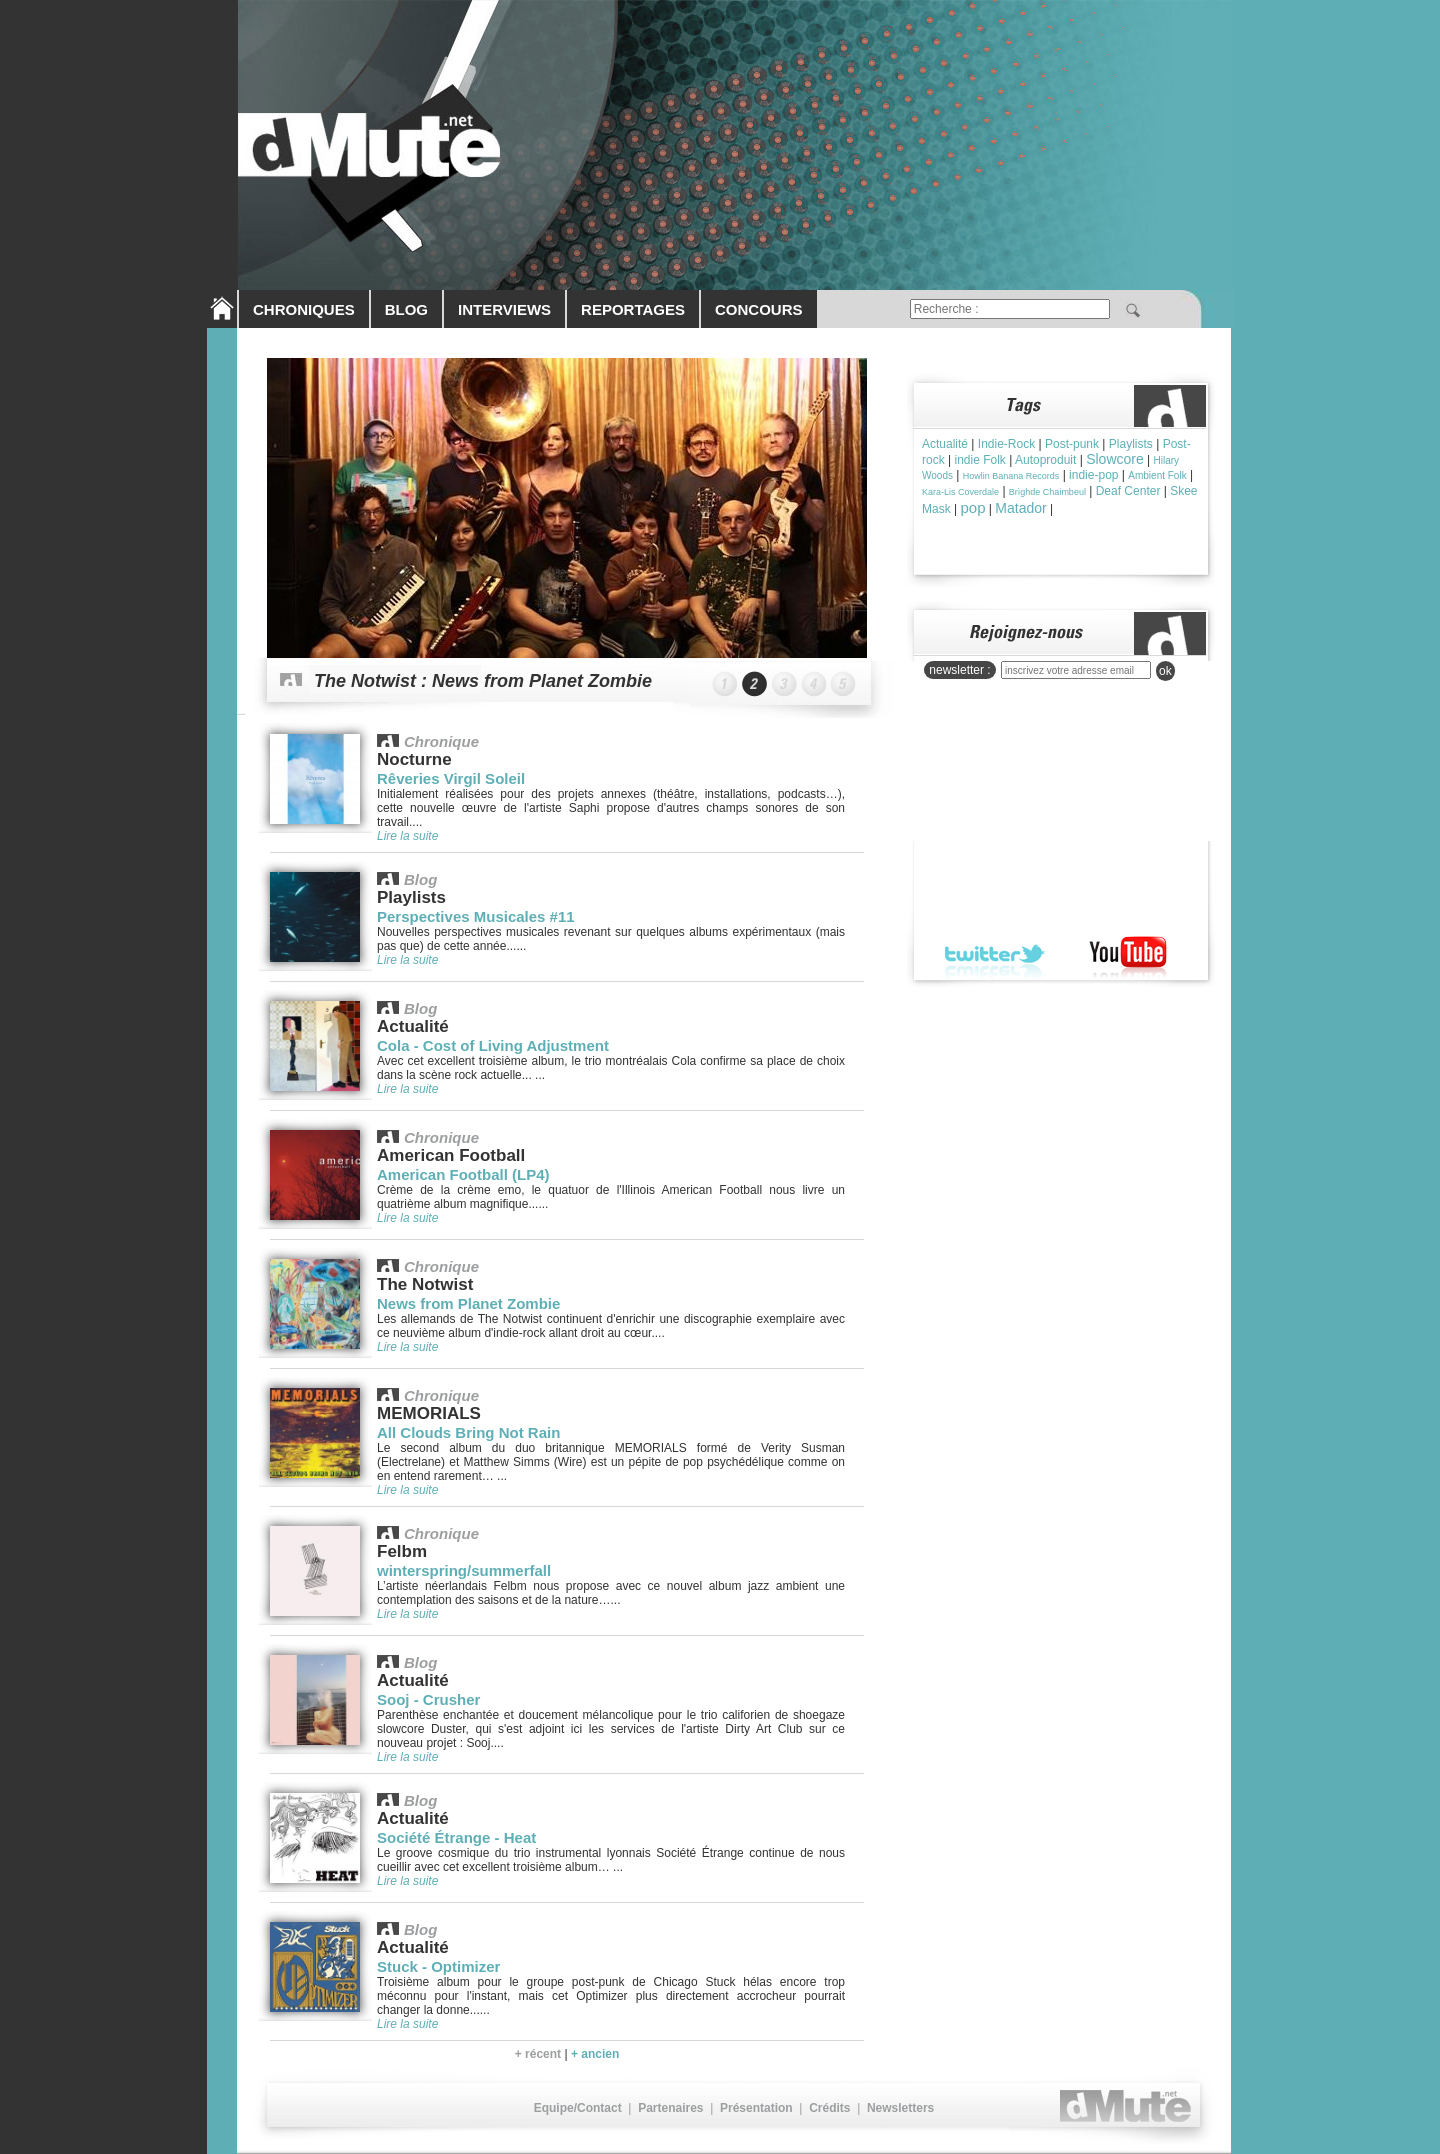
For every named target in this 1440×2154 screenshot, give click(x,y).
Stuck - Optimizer (438, 1966)
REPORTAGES (633, 309)
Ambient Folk (1157, 475)
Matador (1020, 508)
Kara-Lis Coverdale (960, 492)
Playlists (1131, 444)
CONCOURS (759, 309)
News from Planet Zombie (468, 1303)
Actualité (945, 444)
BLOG (406, 309)
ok (1165, 671)
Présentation (756, 2108)
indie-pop (1093, 475)
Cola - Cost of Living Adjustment (493, 1045)
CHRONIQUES (304, 309)
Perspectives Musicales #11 (476, 916)
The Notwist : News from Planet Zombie (483, 681)
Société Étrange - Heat (456, 1837)
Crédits (829, 2108)
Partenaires (670, 2108)
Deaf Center (1128, 491)
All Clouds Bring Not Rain (468, 1432)
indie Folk (979, 460)
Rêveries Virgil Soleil (451, 778)
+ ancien (595, 2054)
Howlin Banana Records (1011, 476)
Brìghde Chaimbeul (1047, 492)
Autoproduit (1045, 460)
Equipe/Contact (578, 2108)
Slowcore (1115, 459)
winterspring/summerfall (464, 1570)
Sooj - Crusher (428, 1699)
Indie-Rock (1006, 444)
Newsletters (900, 2108)
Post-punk (1072, 444)
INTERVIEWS (504, 309)
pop (972, 507)
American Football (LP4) (463, 1174)
